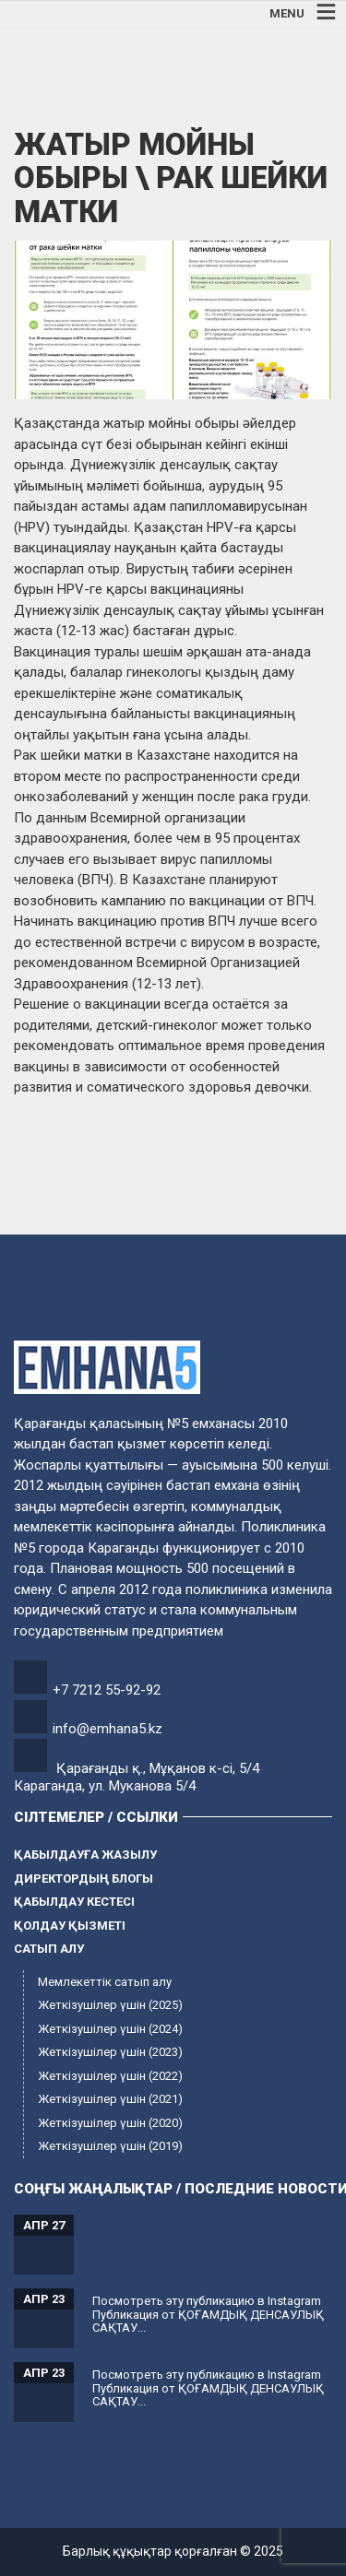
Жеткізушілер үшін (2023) (110, 2052)
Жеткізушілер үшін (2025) (110, 2005)
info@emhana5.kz (107, 1728)
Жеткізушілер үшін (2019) (110, 2146)
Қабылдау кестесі (74, 1901)
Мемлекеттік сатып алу (105, 1982)
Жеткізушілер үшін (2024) (110, 2029)
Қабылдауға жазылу (85, 1854)
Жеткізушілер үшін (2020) (110, 2123)
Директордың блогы (83, 1878)
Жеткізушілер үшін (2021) (110, 2099)
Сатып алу (49, 1949)
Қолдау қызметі (69, 1925)
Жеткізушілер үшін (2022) (110, 2076)
